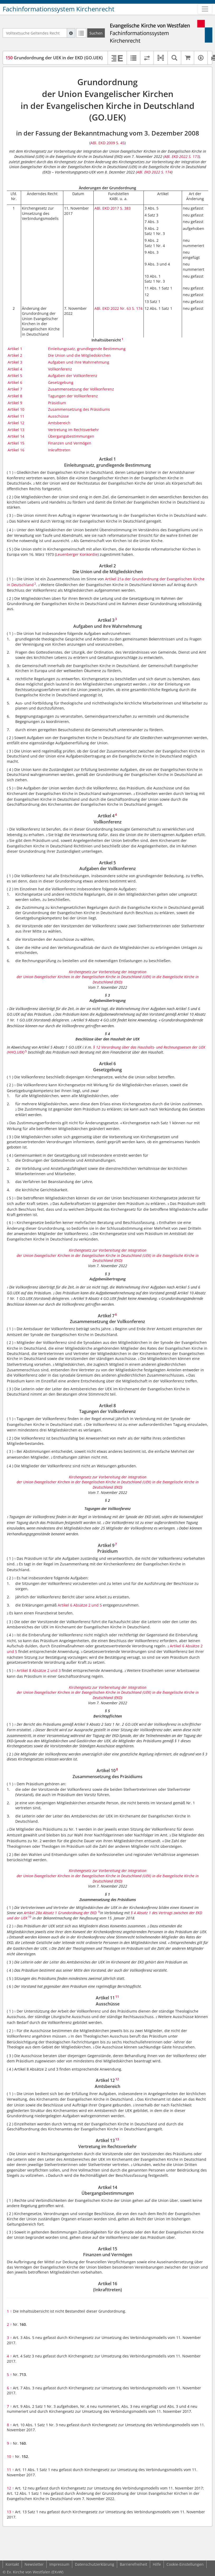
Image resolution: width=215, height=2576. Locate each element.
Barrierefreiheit (133, 2564)
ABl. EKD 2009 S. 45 (107, 142)
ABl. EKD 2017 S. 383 (112, 208)
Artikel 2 (15, 355)
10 (10, 2456)
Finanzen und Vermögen (69, 443)
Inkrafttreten (59, 449)
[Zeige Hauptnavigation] (205, 9)
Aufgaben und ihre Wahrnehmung (78, 362)
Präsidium (57, 402)
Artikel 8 (15, 395)
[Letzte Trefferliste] (81, 33)
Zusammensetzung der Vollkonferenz (81, 389)
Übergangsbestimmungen (71, 436)
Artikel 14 (16, 436)
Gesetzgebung (60, 382)
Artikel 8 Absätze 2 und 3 (39, 1670)
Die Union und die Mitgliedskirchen (79, 355)
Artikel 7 (15, 389)
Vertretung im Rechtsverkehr (73, 429)
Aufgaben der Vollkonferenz (72, 375)
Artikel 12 (16, 422)
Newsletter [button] (34, 2564)
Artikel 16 (16, 449)
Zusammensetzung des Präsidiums (79, 409)
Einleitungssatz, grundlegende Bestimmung (87, 348)
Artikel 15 (16, 443)
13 (10, 2511)
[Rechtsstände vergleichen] (147, 57)
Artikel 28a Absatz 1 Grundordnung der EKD (61, 1912)
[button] (161, 57)
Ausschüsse (58, 416)
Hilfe (157, 2564)
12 (10, 2488)
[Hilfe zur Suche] (71, 33)
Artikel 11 (16, 416)
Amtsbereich (59, 422)
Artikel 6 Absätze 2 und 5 (80, 1605)
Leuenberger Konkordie (77, 554)
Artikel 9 (15, 402)
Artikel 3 (15, 362)
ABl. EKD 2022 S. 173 (181, 156)
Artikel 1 (15, 348)
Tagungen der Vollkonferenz (73, 395)
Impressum (59, 2564)
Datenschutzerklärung (94, 2564)
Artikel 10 (16, 409)
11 (10, 2469)
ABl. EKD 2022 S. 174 (154, 172)
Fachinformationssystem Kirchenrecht (58, 9)
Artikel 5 (15, 375)
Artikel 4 (15, 369)
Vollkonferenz (60, 369)
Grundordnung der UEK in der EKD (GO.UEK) (54, 58)
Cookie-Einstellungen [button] (185, 2564)
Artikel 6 (15, 382)
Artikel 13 (16, 429)
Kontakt (12, 2564)
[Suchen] (96, 33)
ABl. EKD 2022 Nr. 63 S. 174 (118, 308)
